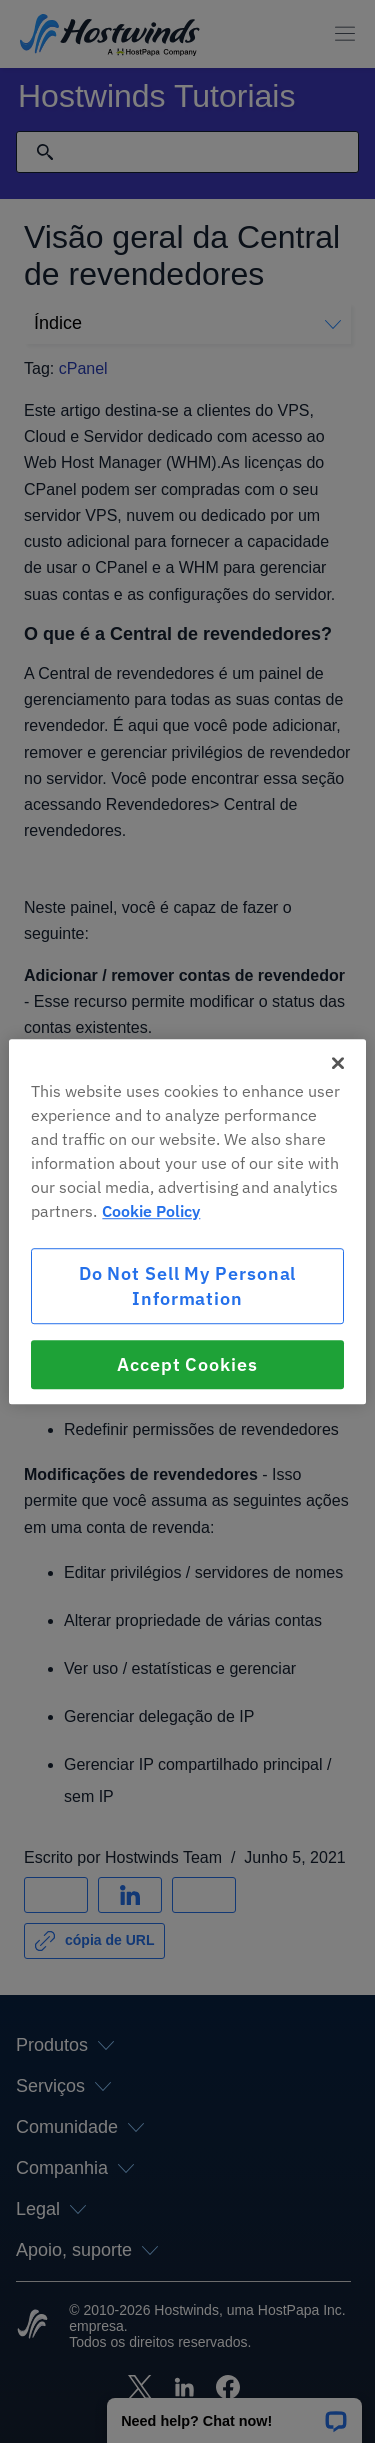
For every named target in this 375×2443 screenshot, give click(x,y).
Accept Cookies (187, 1364)
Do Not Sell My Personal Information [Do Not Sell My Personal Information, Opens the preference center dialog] (188, 1286)
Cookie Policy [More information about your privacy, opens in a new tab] (151, 1211)
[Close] (338, 1063)
